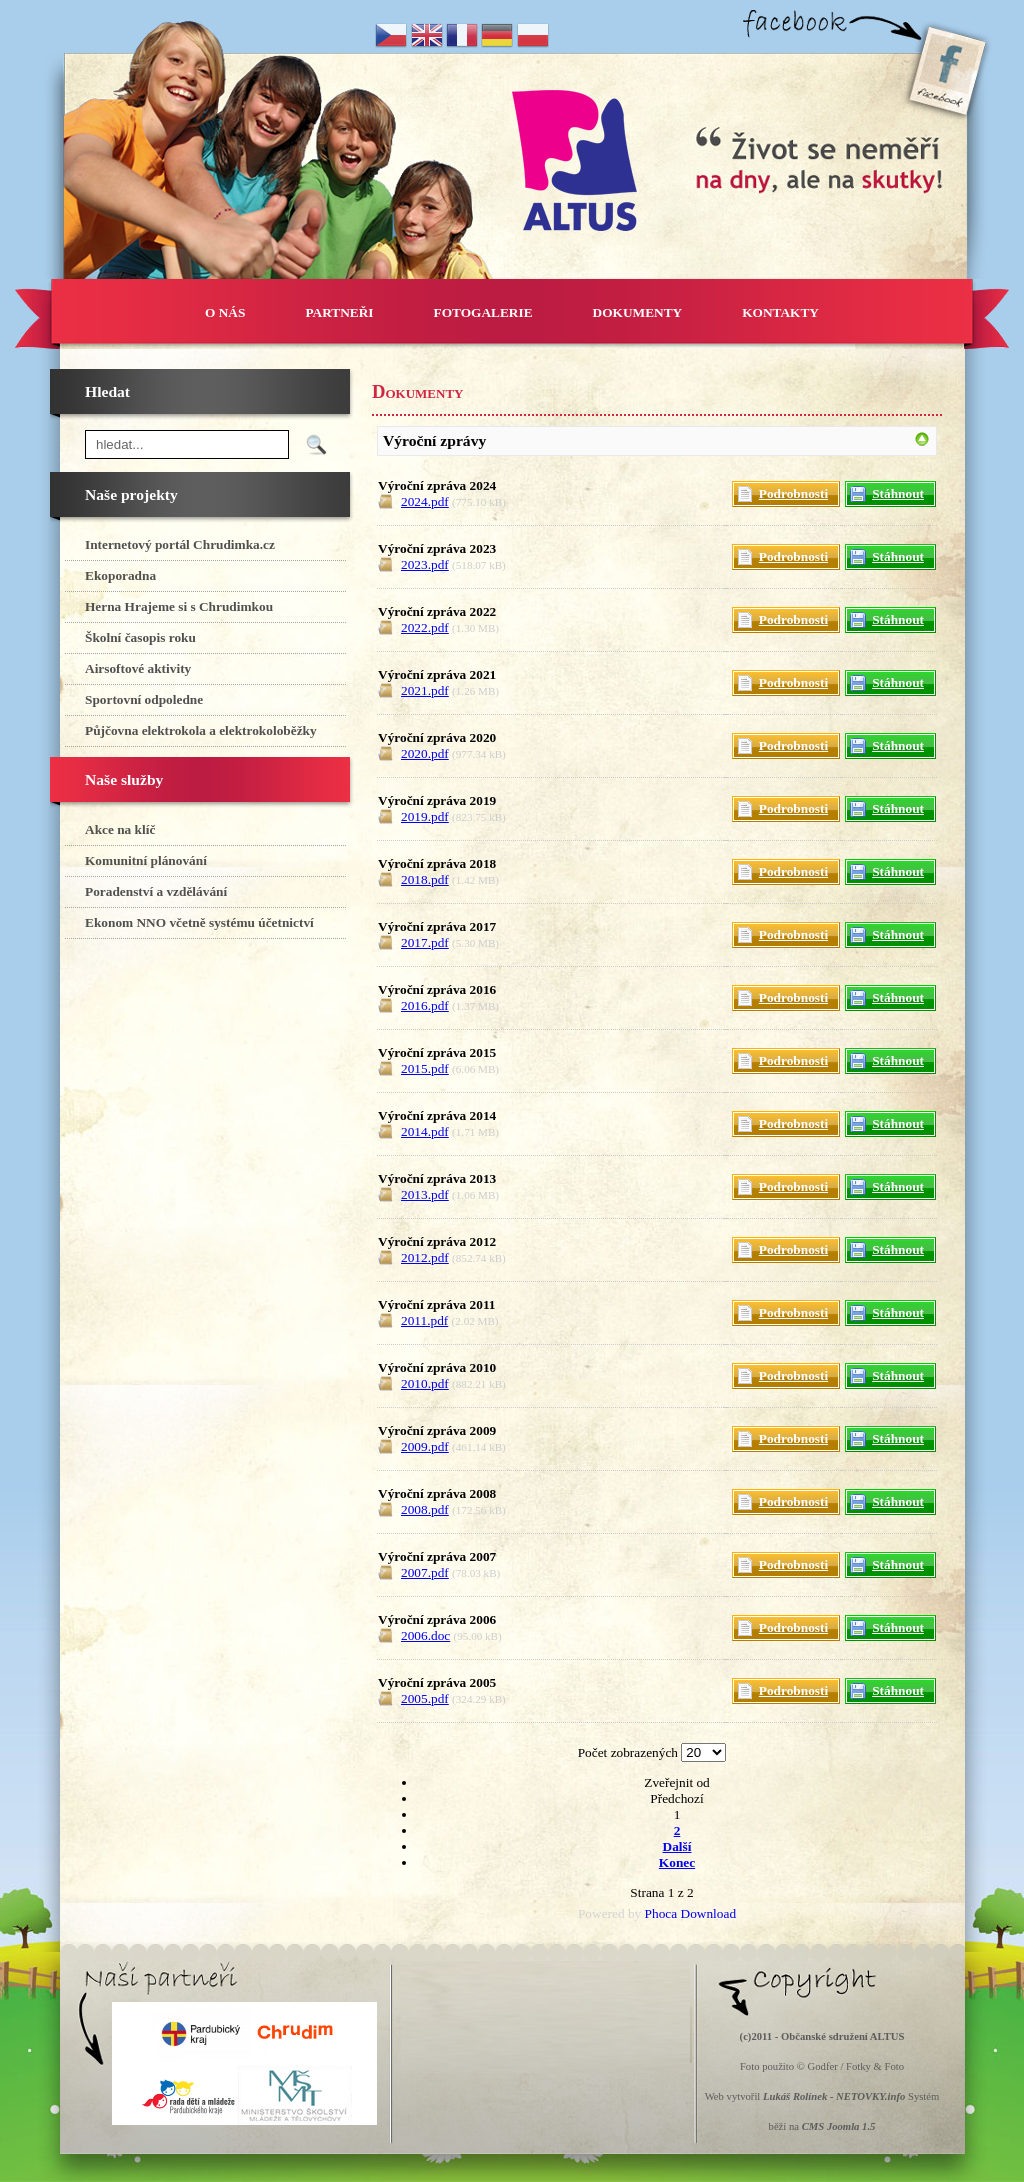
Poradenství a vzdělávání (156, 891)
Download (709, 1913)
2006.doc (425, 1635)
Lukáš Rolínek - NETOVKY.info (834, 2096)
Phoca (661, 1913)
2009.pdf (425, 1446)
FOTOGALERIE (483, 312)
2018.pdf (425, 879)
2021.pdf (425, 690)
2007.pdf (425, 1572)
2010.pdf (425, 1383)
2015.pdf (425, 1068)
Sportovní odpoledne (144, 699)
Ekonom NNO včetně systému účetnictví (199, 922)
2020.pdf (425, 753)
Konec (677, 1862)
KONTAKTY (780, 312)
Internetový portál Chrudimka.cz (180, 544)
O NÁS (225, 312)
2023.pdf (425, 564)
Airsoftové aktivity (138, 668)
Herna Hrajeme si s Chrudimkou (179, 606)
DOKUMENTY (638, 312)
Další (677, 1846)
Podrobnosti (793, 493)
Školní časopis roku (140, 637)
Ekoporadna (120, 575)
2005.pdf (425, 1698)
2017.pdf (425, 942)
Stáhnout (898, 493)
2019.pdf (425, 816)
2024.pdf (425, 501)
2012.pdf (425, 1257)
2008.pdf (425, 1509)
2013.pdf (425, 1194)
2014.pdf (425, 1131)
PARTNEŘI (339, 312)
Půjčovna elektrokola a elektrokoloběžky (201, 730)
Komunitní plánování (146, 860)
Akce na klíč (120, 829)
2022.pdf (425, 627)
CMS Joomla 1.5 (839, 2126)
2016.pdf (425, 1005)
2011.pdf (424, 1320)
